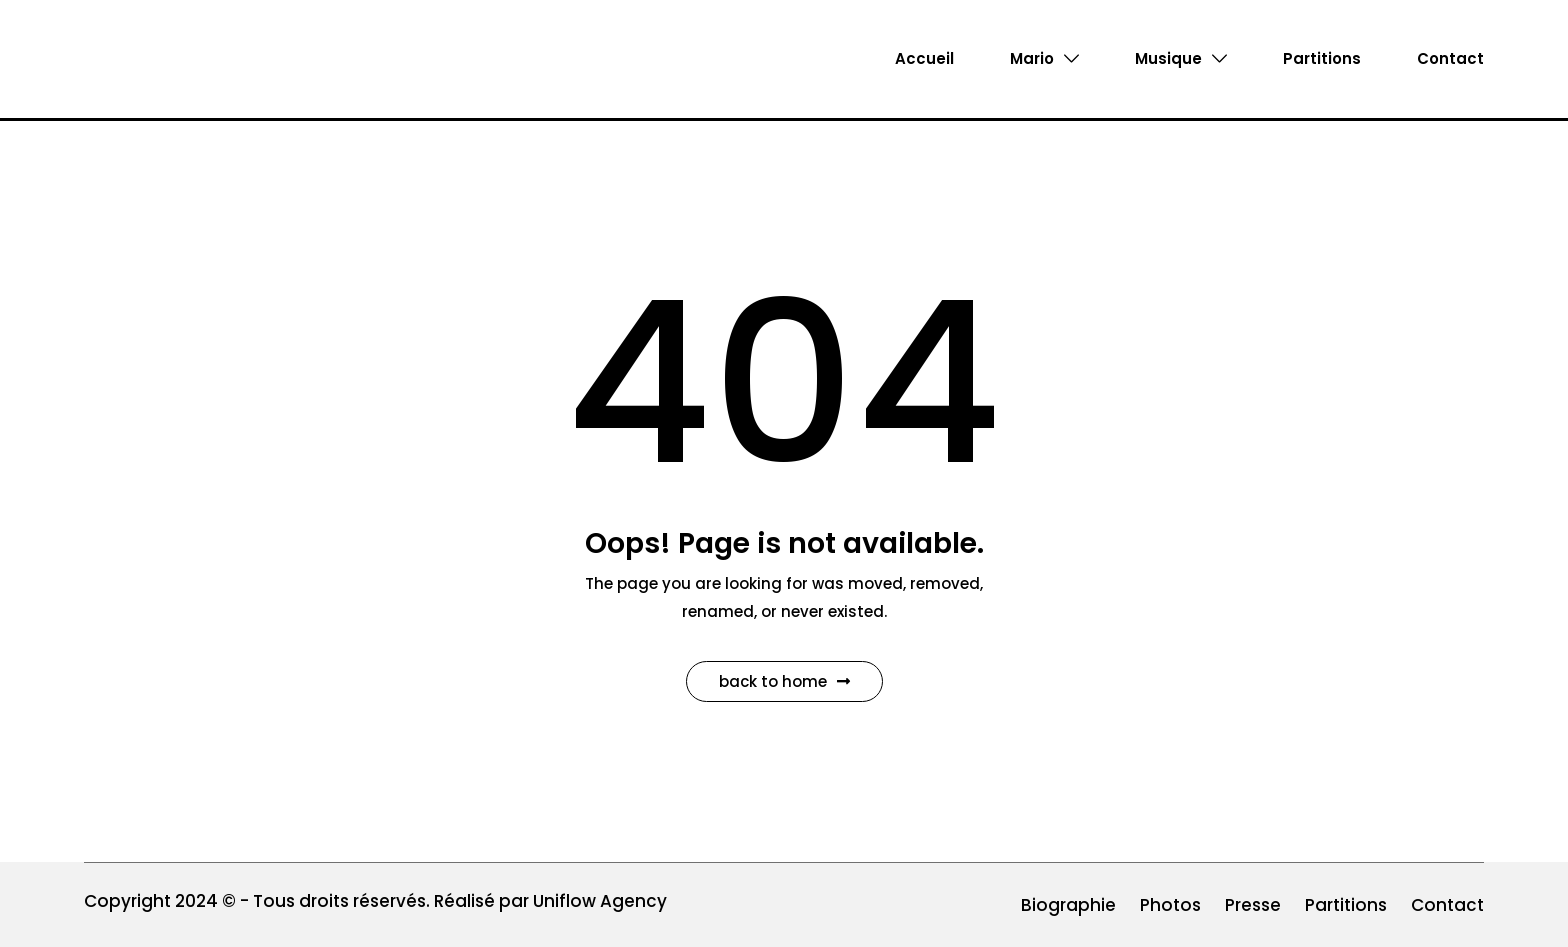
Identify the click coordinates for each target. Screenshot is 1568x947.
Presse (1253, 905)
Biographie (1068, 905)
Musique (1181, 58)
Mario (1044, 58)
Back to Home (784, 681)
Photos (1170, 905)
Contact (1450, 58)
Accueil (924, 58)
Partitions (1322, 58)
